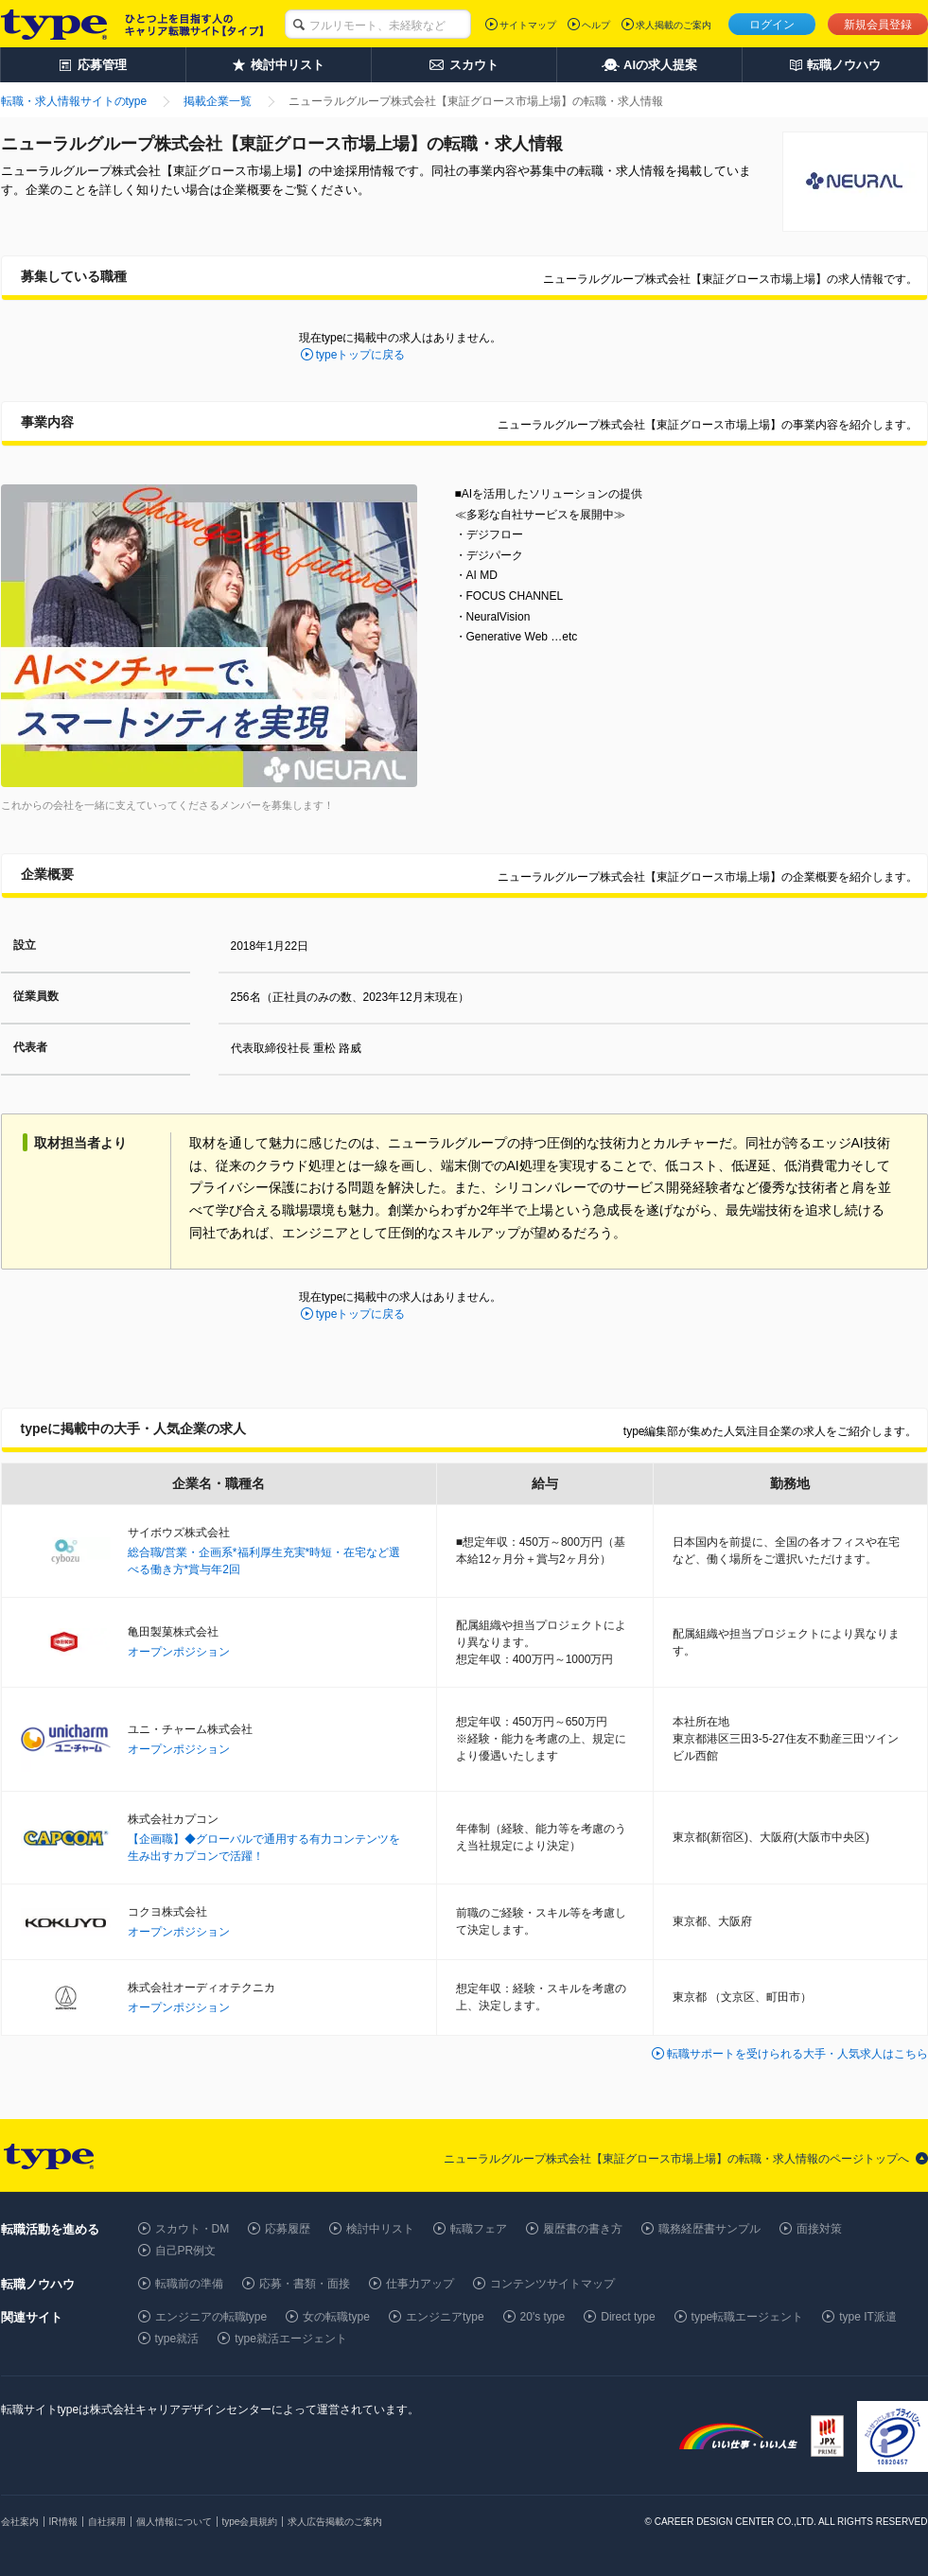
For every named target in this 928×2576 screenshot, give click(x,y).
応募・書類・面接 (304, 2283)
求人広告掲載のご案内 (335, 2521)
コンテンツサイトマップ (552, 2283)
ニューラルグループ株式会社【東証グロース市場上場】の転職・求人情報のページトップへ (676, 2158)
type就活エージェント (291, 2338)
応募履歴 (287, 2228)
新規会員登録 (878, 24)
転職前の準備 (189, 2283)
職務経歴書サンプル (709, 2228)
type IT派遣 (868, 2316)
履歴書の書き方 (582, 2228)
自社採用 (107, 2521)
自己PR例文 (186, 2250)
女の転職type (336, 2316)
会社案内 (20, 2521)
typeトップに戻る (361, 354)
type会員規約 (250, 2521)
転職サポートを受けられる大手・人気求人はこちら (797, 2053)
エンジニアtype (445, 2316)
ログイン (772, 24)
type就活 (177, 2338)
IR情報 (63, 2521)
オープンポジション (179, 1651)
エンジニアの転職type (211, 2316)
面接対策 (819, 2228)
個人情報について (174, 2521)
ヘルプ (596, 25)
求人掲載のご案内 (673, 25)
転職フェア (478, 2228)
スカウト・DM (192, 2228)
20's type (543, 2316)
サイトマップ (527, 25)
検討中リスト (380, 2228)
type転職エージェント (748, 2316)
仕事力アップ (420, 2283)
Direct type (628, 2316)
